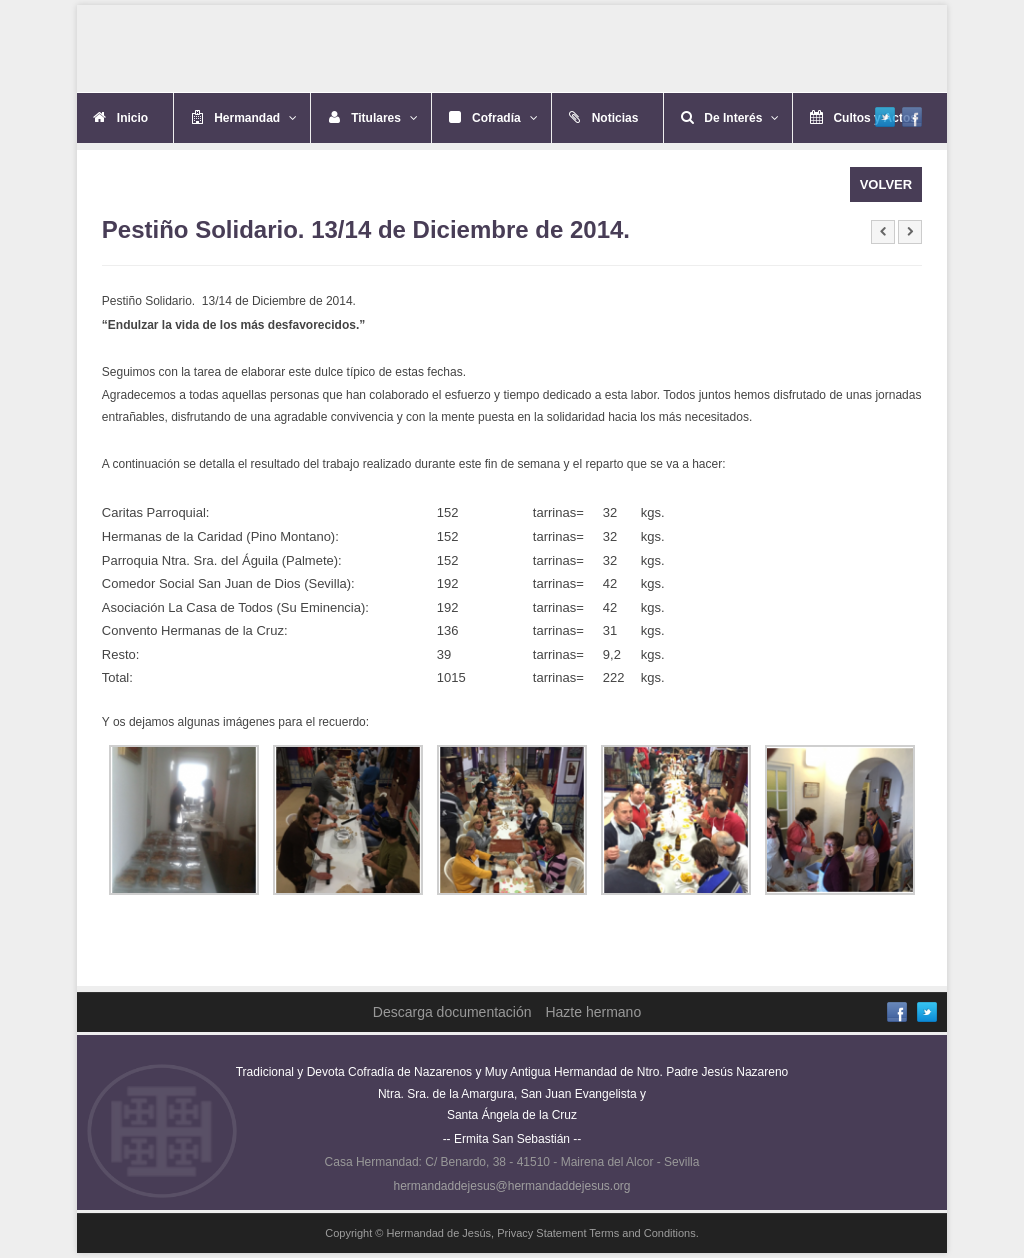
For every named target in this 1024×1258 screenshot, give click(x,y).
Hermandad (255, 118)
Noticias (615, 118)
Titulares (384, 118)
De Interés (741, 118)
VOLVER (886, 184)
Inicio (132, 118)
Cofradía (505, 118)
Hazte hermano (593, 1012)
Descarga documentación (452, 1012)
